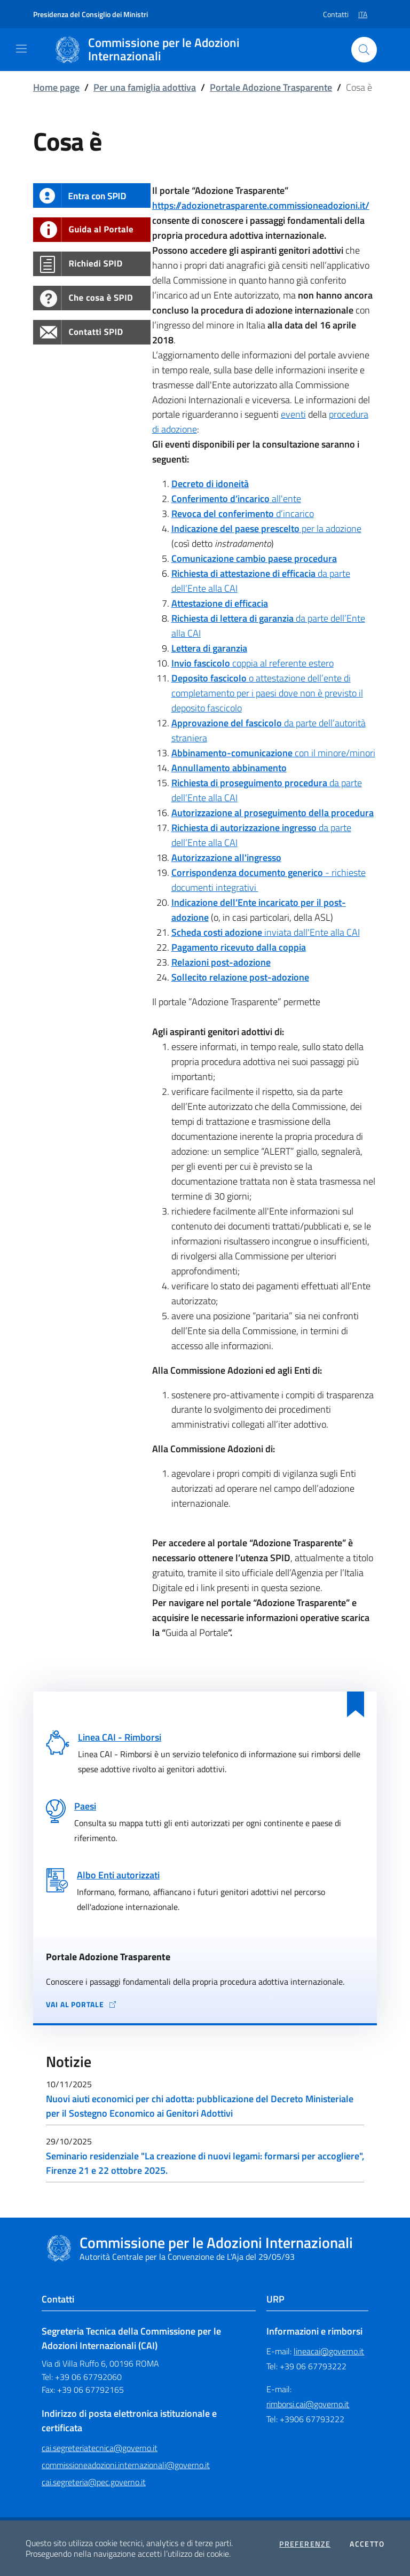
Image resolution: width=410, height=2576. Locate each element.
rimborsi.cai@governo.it (307, 2404)
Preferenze (304, 2544)
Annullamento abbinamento (229, 768)
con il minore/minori (273, 753)
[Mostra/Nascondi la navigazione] (21, 48)
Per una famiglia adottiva (144, 87)
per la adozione (266, 528)
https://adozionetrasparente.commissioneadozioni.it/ (260, 205)
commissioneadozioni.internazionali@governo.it (126, 2464)
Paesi (85, 1806)
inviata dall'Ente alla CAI (265, 932)
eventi (293, 414)
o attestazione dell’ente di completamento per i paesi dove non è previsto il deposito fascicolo (267, 693)
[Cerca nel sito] (364, 49)
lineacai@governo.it (329, 2351)
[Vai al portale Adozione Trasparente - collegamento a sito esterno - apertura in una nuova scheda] (205, 2004)
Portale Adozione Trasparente (271, 87)
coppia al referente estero (252, 663)
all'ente (236, 498)
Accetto (367, 2544)
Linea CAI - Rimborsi (119, 1737)
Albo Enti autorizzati (118, 1875)
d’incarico (242, 513)
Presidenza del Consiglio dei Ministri (90, 14)
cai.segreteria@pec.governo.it (94, 2482)
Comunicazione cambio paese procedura (254, 558)
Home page (56, 87)
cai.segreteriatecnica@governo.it (99, 2447)
